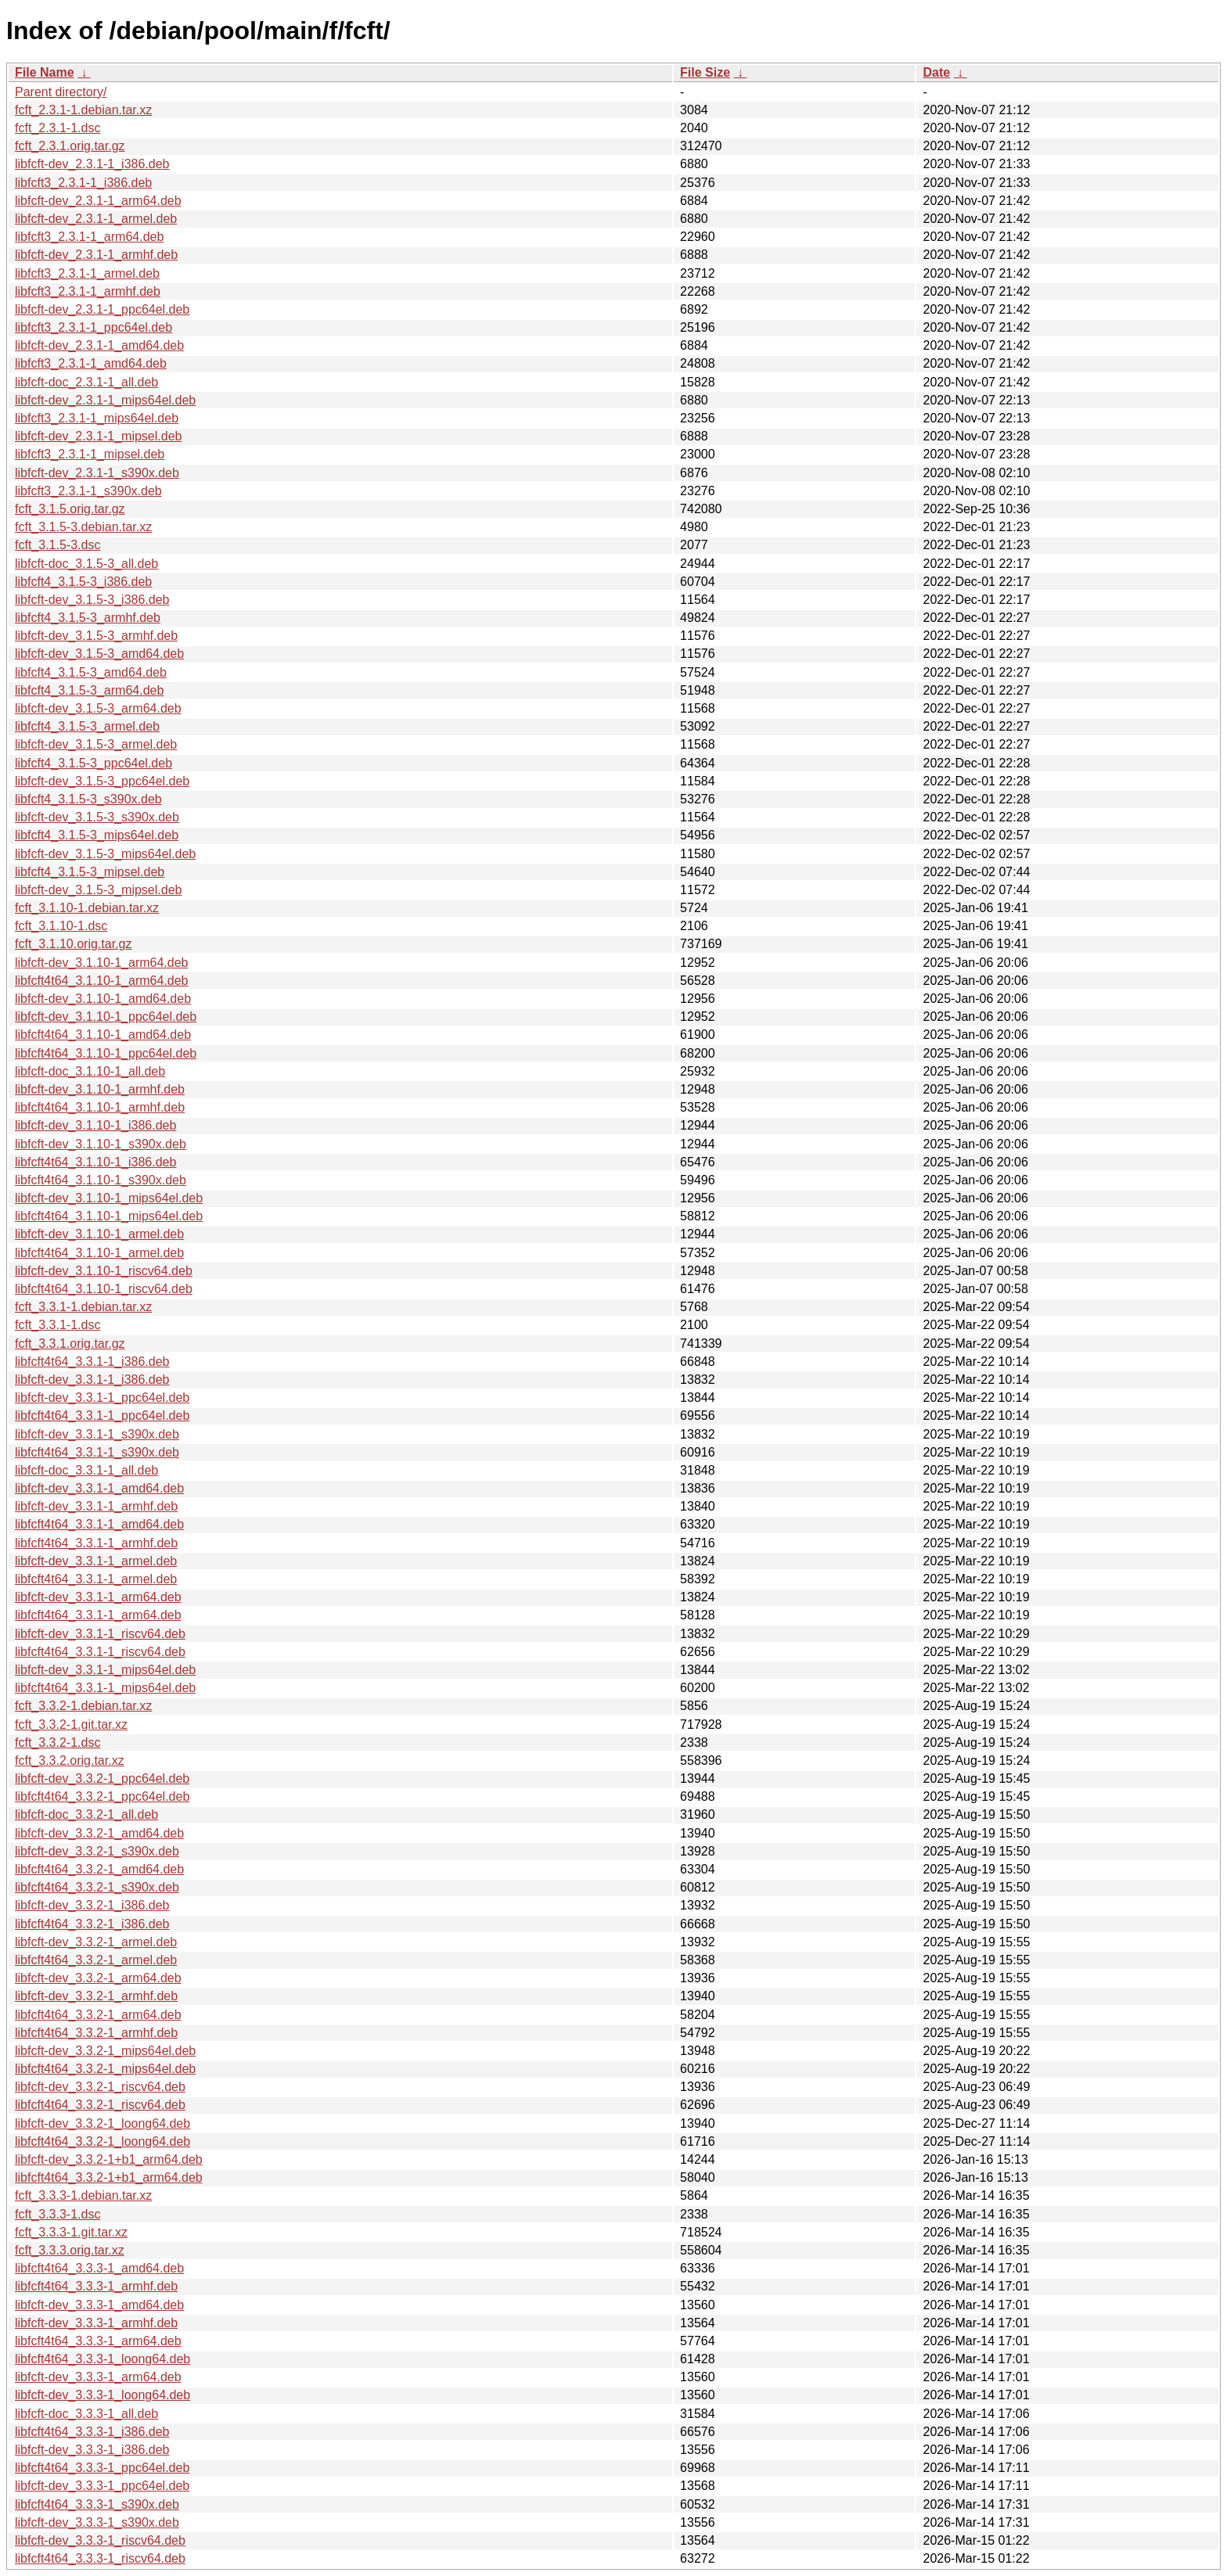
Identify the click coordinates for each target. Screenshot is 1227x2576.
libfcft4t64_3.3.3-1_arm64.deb (98, 2341)
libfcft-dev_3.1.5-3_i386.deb (92, 599)
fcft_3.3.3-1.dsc (57, 2214)
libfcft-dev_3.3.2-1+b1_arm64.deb (109, 2159)
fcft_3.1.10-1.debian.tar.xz (87, 907)
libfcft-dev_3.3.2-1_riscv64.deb (100, 2086)
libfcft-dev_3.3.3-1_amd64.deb (99, 2305)
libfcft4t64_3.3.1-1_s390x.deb (97, 1452)
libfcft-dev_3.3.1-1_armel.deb (96, 1561)
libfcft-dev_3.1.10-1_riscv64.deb (104, 1270)
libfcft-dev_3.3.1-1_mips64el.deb (105, 1669)
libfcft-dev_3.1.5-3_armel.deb (96, 744)
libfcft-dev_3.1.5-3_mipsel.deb (98, 889)
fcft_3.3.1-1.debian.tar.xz (83, 1306)
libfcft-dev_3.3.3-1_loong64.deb (102, 2395)
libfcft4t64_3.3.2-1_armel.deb (96, 1960)
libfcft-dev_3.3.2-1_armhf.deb (96, 1996)
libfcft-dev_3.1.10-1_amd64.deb (103, 998)
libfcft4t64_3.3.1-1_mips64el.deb (105, 1687)
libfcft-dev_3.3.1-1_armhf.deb (96, 1506)
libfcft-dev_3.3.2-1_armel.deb (96, 1942)
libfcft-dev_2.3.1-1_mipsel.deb (98, 436)
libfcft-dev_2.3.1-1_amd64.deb (99, 345)
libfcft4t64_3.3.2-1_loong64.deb (102, 2141)
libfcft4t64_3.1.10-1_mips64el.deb (109, 1216)
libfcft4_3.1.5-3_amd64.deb (91, 672)
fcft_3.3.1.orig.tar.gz (70, 1343)
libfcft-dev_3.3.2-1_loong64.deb (102, 2123)
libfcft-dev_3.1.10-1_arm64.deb (101, 962)
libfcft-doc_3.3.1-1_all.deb (86, 1470)
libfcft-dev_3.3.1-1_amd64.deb (99, 1488)
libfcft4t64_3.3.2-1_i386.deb (92, 1924)
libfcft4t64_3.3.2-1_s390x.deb (97, 1887)
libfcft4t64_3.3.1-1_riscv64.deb (100, 1651)
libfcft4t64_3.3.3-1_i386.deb (92, 2431)
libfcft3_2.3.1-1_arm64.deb (89, 236)
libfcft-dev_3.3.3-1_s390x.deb (97, 2522)
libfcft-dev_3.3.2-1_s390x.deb (97, 1851)
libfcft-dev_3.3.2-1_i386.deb (92, 1905)
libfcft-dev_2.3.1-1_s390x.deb (97, 473)
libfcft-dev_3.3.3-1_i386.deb (92, 2449)
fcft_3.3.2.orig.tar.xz (69, 1760)
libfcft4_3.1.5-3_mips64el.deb (96, 835)
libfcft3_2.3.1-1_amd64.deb (91, 363)
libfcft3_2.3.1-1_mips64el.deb (96, 418)
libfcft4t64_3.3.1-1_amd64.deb (99, 1524)
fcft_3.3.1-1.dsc (57, 1324)
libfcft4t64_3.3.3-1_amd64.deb (99, 2268)
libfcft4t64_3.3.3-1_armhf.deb (96, 2286)
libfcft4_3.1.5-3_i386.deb (83, 581)
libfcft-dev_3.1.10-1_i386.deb (95, 1125)
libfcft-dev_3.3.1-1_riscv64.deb (100, 1633)
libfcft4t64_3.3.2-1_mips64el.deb (105, 2068)
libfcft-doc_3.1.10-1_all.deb (90, 1071)
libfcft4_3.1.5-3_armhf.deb (87, 617)
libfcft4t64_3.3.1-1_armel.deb (96, 1579)
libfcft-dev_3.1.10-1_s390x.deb (100, 1144)
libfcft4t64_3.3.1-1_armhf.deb (96, 1543)
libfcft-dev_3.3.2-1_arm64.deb (98, 1978)
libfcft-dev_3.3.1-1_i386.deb (92, 1379)
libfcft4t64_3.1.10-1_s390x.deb (100, 1180)
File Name (44, 72)
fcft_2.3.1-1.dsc (57, 128)
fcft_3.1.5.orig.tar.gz (70, 509)
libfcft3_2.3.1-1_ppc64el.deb (93, 327)
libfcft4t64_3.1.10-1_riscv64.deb (104, 1288)
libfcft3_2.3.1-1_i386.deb (83, 182)
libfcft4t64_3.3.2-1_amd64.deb (99, 1869)
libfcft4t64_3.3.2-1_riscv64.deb (100, 2104)
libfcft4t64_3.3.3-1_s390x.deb (97, 2504)
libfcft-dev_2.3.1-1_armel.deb (96, 218)
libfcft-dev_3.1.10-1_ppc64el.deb (105, 1016)
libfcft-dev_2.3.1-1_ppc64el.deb (102, 309)
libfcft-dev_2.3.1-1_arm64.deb (98, 200)
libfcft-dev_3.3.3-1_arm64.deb (98, 2377)
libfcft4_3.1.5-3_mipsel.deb (89, 871)
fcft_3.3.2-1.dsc (57, 1742)
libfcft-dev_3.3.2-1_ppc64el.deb (102, 1778)
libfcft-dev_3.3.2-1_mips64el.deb (105, 2050)
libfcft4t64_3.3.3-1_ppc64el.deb (102, 2467)
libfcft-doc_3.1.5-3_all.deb (86, 563)
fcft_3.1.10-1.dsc (61, 925)
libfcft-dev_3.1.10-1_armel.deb (99, 1234)
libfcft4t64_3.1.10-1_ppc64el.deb (105, 1053)
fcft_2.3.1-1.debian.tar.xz (83, 110)
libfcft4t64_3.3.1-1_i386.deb (92, 1361)
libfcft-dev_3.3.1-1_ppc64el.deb (102, 1397)
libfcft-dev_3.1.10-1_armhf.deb (100, 1089)
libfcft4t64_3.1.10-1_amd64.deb (103, 1034)
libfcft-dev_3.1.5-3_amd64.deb (99, 653)
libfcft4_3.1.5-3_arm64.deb (89, 690)
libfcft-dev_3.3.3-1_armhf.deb (96, 2323)
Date (936, 72)
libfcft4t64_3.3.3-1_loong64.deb (102, 2359)
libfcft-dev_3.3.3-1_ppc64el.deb (102, 2485)
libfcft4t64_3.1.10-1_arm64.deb (101, 980)
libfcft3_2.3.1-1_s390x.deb (88, 491)
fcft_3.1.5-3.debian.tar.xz (83, 527)
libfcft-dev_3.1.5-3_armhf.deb (96, 635)
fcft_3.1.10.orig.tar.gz (73, 943)
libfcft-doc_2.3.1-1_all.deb (86, 382)
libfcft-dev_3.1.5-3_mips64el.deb (105, 853)
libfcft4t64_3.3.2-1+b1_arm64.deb (109, 2177)
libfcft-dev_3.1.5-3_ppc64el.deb (102, 781)
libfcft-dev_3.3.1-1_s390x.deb (97, 1434)
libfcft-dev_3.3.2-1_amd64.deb (99, 1833)
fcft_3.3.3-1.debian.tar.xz (83, 2195)
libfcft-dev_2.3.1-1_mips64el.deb (105, 400)
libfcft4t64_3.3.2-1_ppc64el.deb (102, 1796)
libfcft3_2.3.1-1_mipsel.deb (89, 454)
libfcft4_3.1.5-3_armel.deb (87, 726)
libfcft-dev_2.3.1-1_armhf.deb (96, 254)
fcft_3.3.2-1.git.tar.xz (71, 1724)
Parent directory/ (60, 92)
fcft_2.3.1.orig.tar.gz (70, 146)
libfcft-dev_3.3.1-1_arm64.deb (98, 1597)
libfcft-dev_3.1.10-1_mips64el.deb (109, 1198)
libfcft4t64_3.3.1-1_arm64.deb (98, 1615)
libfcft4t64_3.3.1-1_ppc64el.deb (102, 1415)
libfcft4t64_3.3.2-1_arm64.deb (98, 2014)
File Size (705, 72)
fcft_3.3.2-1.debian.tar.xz (83, 1705)
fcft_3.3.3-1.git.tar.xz (71, 2232)
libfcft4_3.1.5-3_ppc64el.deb (93, 763)
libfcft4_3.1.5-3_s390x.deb (88, 799)
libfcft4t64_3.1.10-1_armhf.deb (100, 1107)
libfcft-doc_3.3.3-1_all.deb (86, 2413)
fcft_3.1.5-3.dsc (57, 544)
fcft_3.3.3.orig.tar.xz (69, 2250)
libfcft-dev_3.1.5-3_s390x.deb (97, 817)
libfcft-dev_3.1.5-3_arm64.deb (98, 708)
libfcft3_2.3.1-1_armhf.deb (87, 291)
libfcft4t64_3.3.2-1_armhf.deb (96, 2032)
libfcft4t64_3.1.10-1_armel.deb (99, 1252)
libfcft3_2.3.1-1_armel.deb (87, 273)
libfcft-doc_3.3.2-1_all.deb (86, 1814)
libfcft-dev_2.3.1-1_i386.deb (92, 164)
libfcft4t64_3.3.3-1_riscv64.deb (100, 2558)
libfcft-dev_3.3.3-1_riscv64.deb (100, 2540)
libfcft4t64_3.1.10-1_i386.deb (95, 1162)
